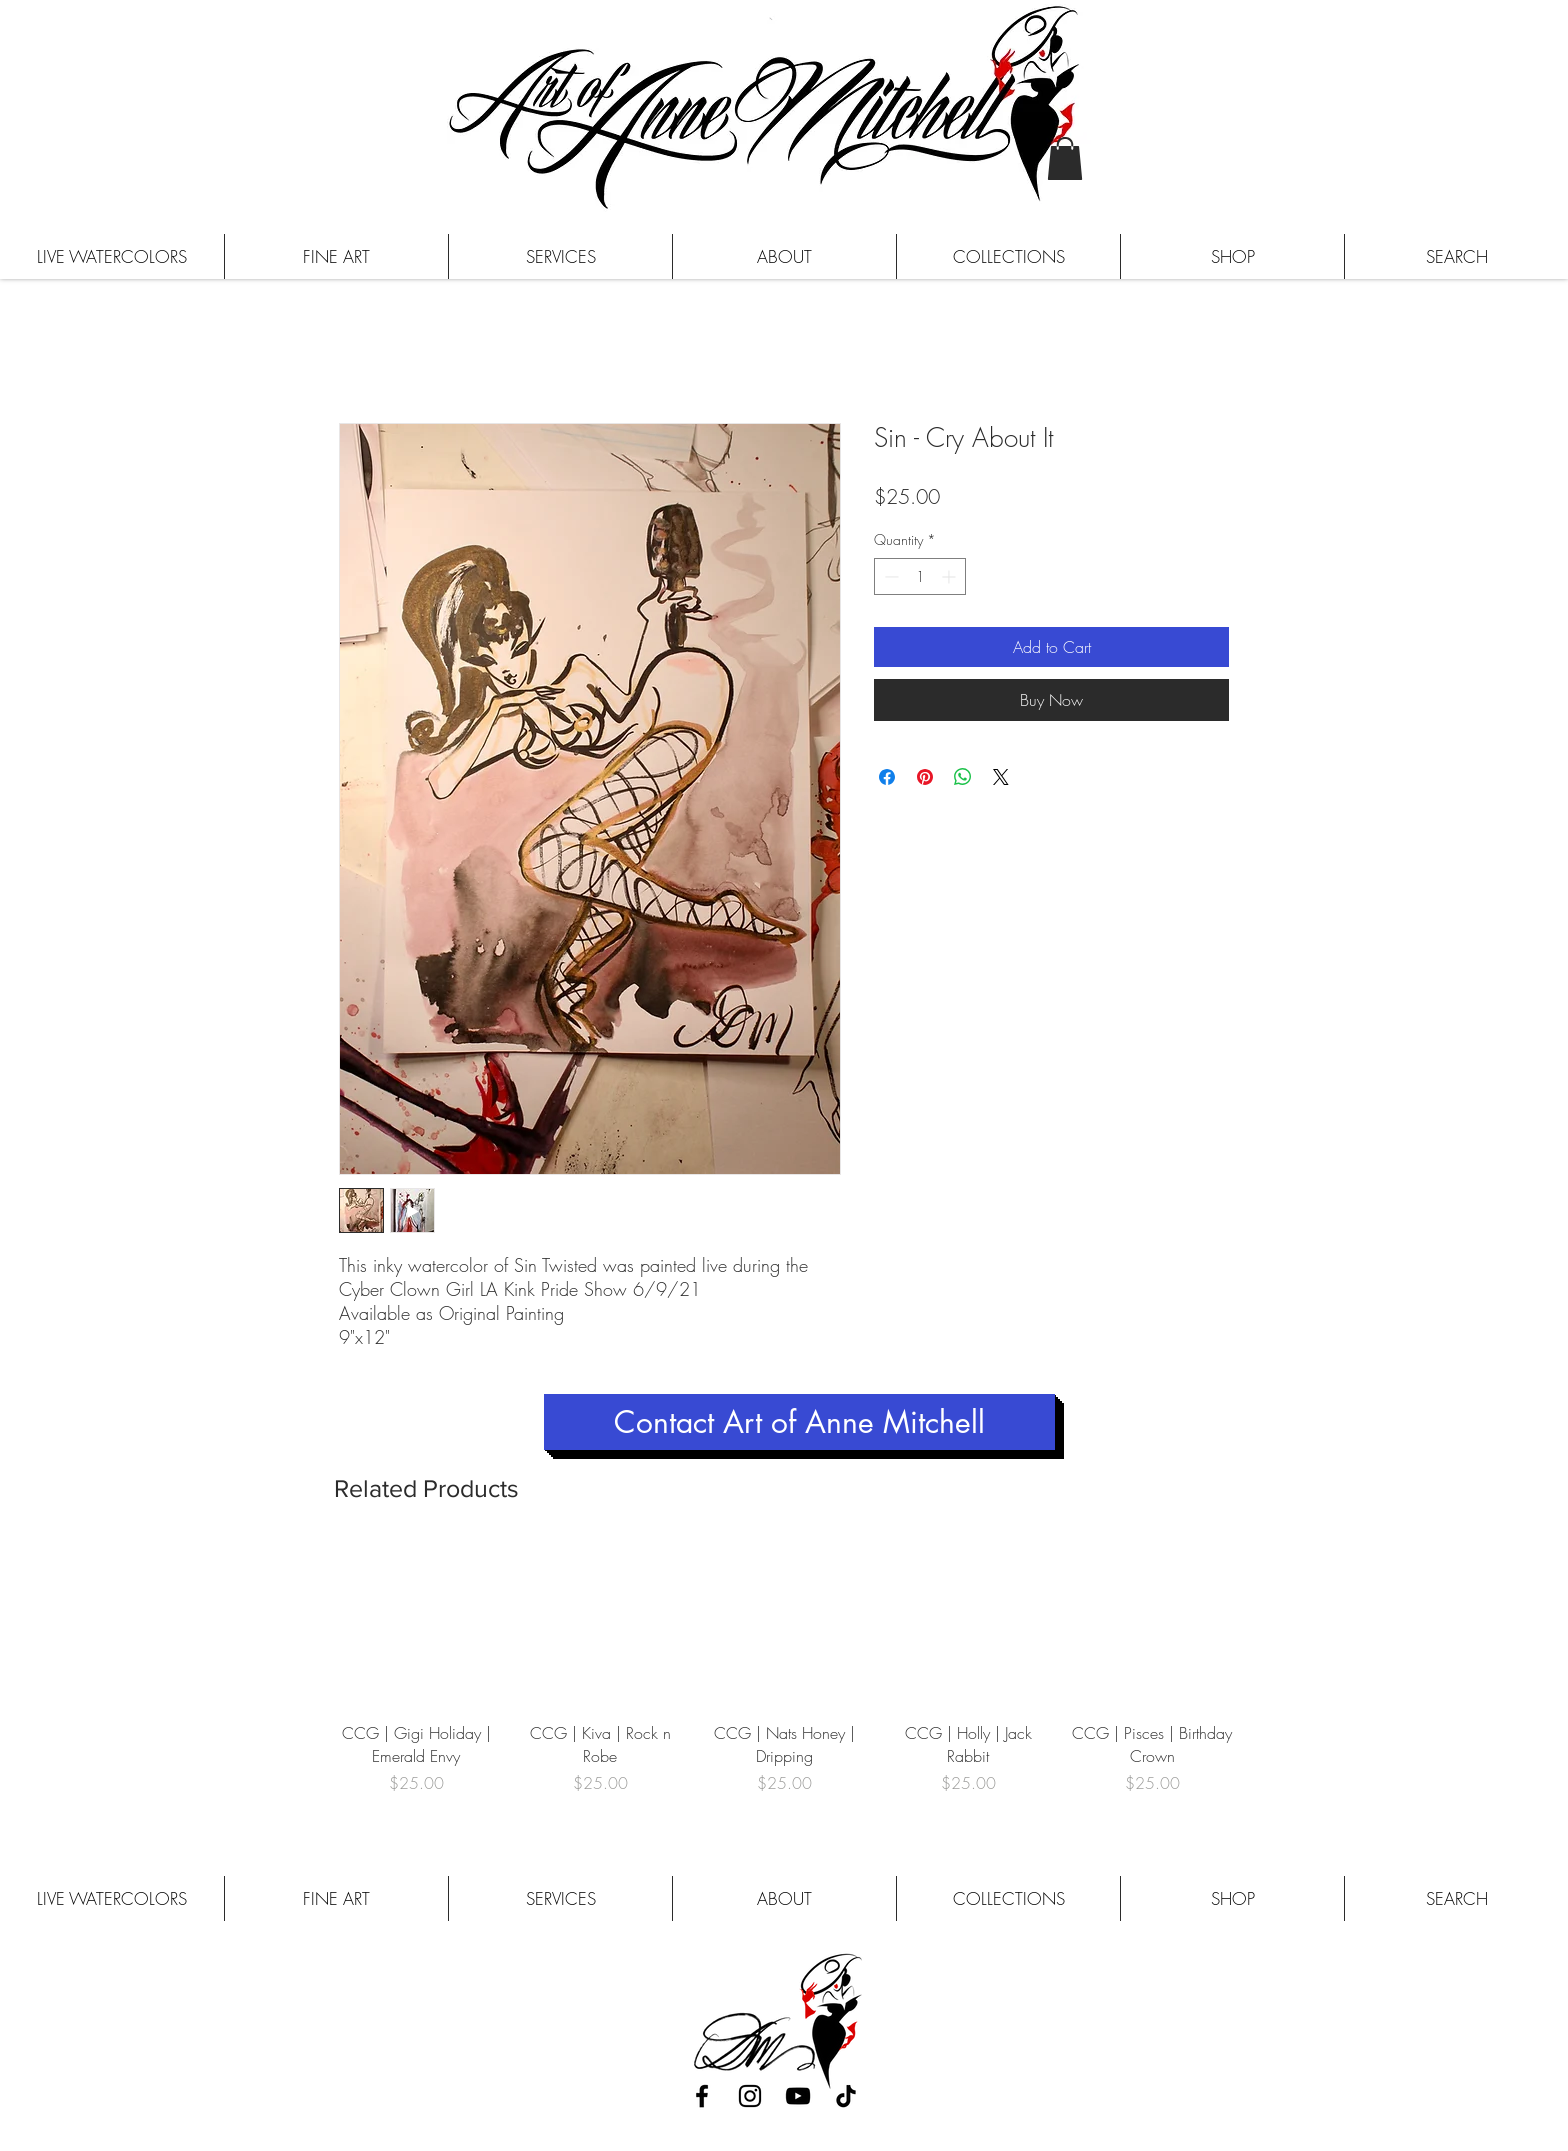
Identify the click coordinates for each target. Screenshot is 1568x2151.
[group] (784, 1679)
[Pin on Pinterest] (925, 777)
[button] (1065, 158)
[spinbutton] (920, 576)
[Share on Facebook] (887, 777)
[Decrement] (889, 576)
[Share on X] (1001, 777)
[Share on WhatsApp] (963, 777)
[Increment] (950, 576)
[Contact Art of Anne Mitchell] (799, 1422)
